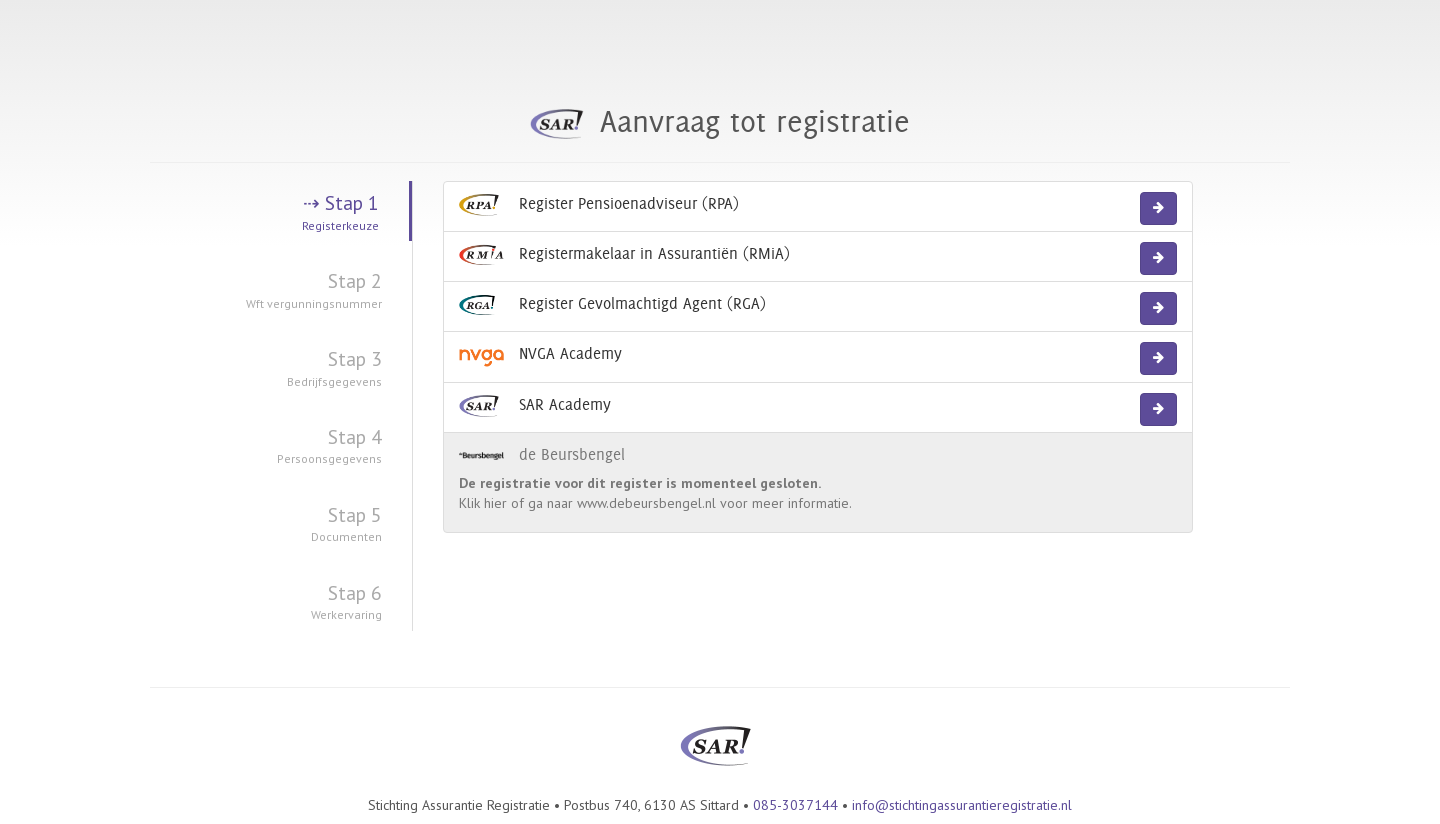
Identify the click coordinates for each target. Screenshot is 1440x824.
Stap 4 (266, 446)
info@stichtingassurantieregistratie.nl (962, 805)
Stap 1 (264, 212)
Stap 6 (266, 602)
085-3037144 (795, 805)
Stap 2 (266, 290)
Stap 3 (266, 368)
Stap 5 (266, 524)
